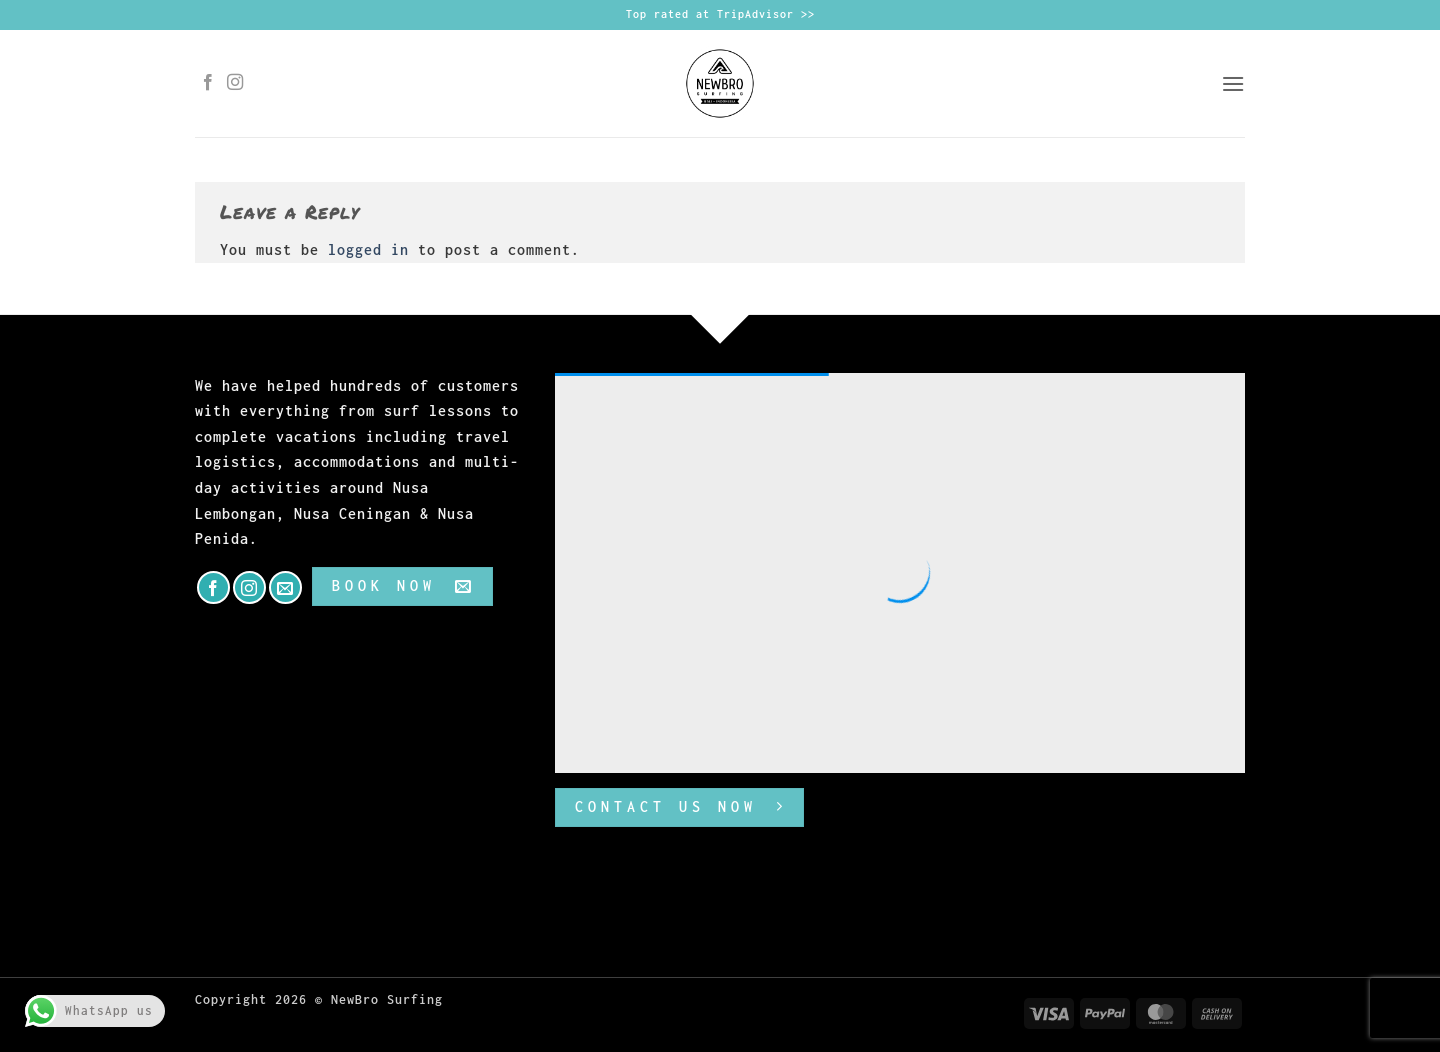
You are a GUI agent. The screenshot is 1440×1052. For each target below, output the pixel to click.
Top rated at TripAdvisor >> (720, 14)
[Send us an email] (285, 587)
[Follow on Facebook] (208, 83)
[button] (1233, 83)
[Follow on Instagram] (235, 83)
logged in (368, 249)
